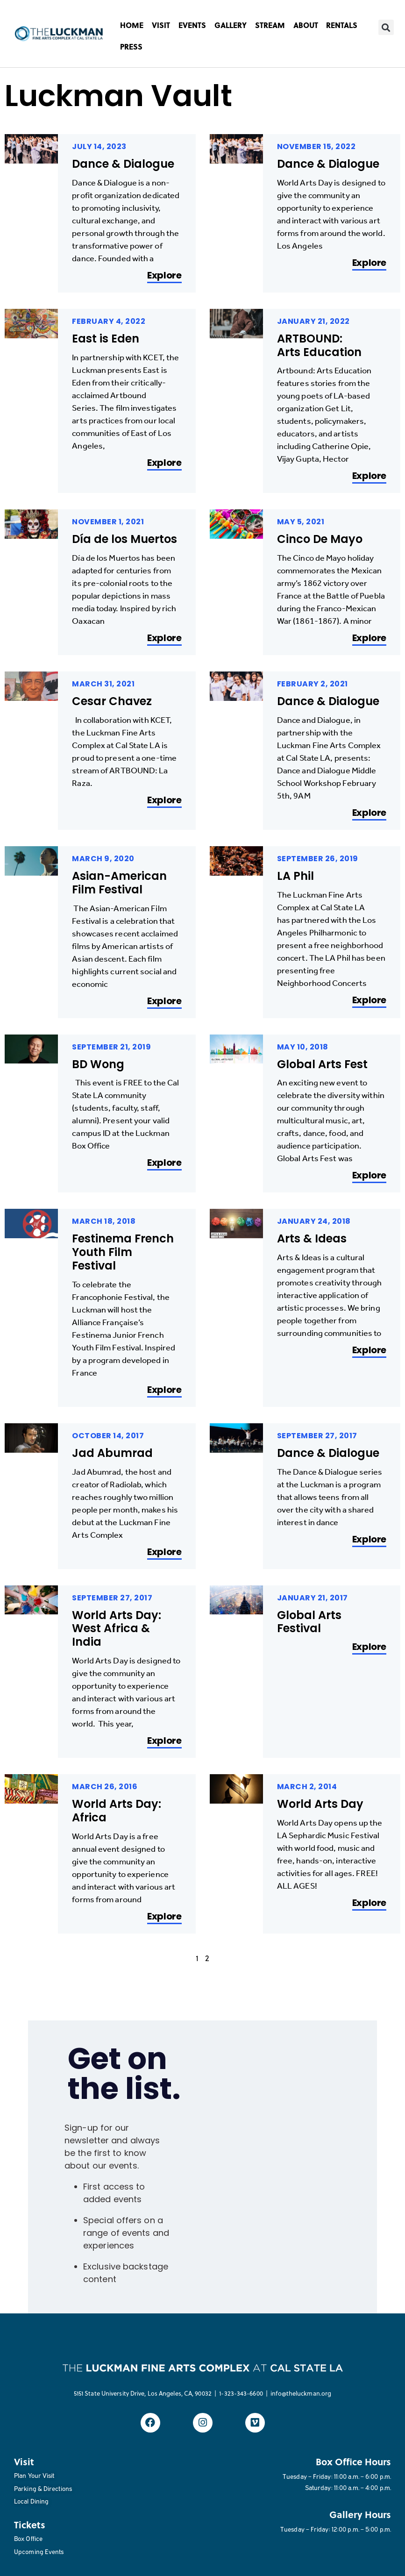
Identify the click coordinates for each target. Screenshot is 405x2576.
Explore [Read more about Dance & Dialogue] (164, 276)
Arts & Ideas (312, 1238)
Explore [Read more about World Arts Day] (369, 1903)
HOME (131, 25)
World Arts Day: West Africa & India (116, 1628)
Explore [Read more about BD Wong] (164, 1163)
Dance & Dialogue (123, 163)
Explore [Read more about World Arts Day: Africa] (164, 1917)
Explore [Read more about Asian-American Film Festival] (164, 1001)
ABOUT (305, 25)
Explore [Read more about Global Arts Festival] (369, 1647)
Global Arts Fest (322, 1064)
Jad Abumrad (112, 1453)
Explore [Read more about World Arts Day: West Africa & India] (164, 1741)
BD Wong (98, 1064)
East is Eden (105, 338)
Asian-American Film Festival (119, 882)
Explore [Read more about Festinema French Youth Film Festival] (164, 1390)
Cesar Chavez (113, 701)
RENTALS (341, 25)
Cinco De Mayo (319, 539)
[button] (386, 27)
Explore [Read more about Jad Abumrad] (164, 1552)
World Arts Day (320, 1804)
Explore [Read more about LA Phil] (369, 1000)
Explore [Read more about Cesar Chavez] (164, 800)
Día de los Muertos (124, 539)
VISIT (161, 25)
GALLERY (230, 25)
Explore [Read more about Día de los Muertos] (164, 638)
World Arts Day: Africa (116, 1810)
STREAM (270, 25)
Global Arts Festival (309, 1621)
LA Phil (295, 876)
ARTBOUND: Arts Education (319, 345)
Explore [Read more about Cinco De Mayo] (369, 638)
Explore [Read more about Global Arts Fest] (369, 1176)
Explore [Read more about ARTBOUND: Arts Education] (369, 476)
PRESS (131, 46)
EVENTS (192, 25)
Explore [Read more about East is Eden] (164, 463)
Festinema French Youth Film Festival (123, 1252)
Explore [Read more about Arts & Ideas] (369, 1350)
